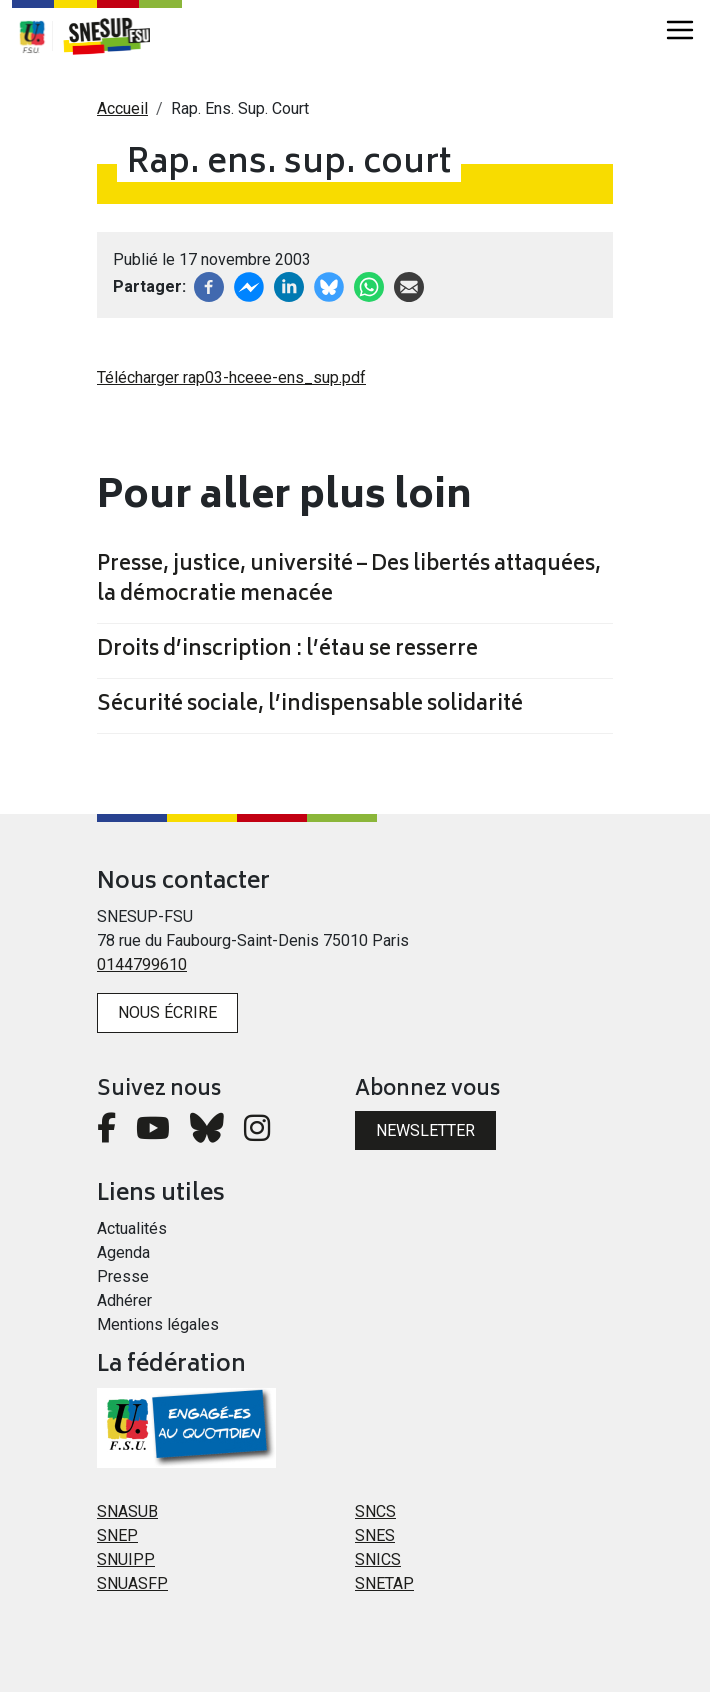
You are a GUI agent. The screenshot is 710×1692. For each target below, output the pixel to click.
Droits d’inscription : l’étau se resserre (287, 651)
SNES (375, 1535)
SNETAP (384, 1583)
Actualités (132, 1228)
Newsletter (425, 1130)
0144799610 (142, 964)
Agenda (123, 1252)
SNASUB (127, 1511)
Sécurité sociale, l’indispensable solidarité (310, 706)
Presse (123, 1276)
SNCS (375, 1511)
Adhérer (124, 1300)
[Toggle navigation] (680, 30)
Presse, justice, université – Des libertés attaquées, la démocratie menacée (349, 581)
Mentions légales (158, 1324)
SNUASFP (132, 1583)
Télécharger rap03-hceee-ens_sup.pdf (231, 377)
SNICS (378, 1559)
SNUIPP (126, 1559)
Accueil (122, 108)
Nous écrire (167, 1012)
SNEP (117, 1535)
